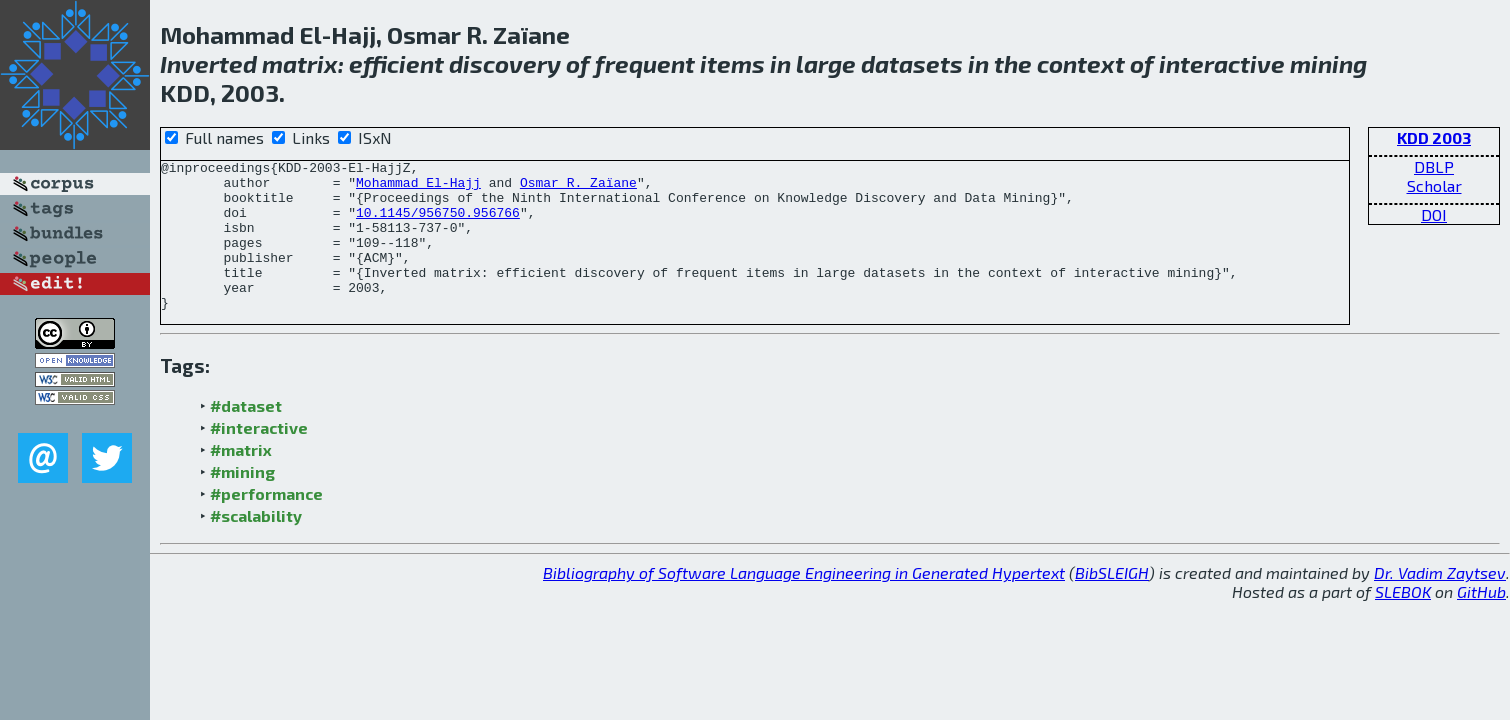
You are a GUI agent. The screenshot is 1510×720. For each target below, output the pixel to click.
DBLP (1434, 166)
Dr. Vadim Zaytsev (1440, 602)
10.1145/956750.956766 (438, 224)
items (732, 63)
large (826, 63)
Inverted (208, 63)
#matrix (241, 479)
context (1081, 63)
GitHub (1481, 621)
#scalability (256, 545)
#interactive (259, 457)
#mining (242, 501)
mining (1328, 63)
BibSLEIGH (1112, 602)
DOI (1434, 214)
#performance (266, 523)
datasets (912, 63)
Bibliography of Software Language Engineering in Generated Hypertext (804, 602)
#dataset (246, 435)
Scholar (1434, 185)
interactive (1222, 63)
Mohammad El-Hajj (418, 188)
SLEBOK (1403, 621)
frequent (645, 63)
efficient (396, 63)
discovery (505, 63)
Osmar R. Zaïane (578, 188)
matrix (300, 63)
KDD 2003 (1434, 137)
